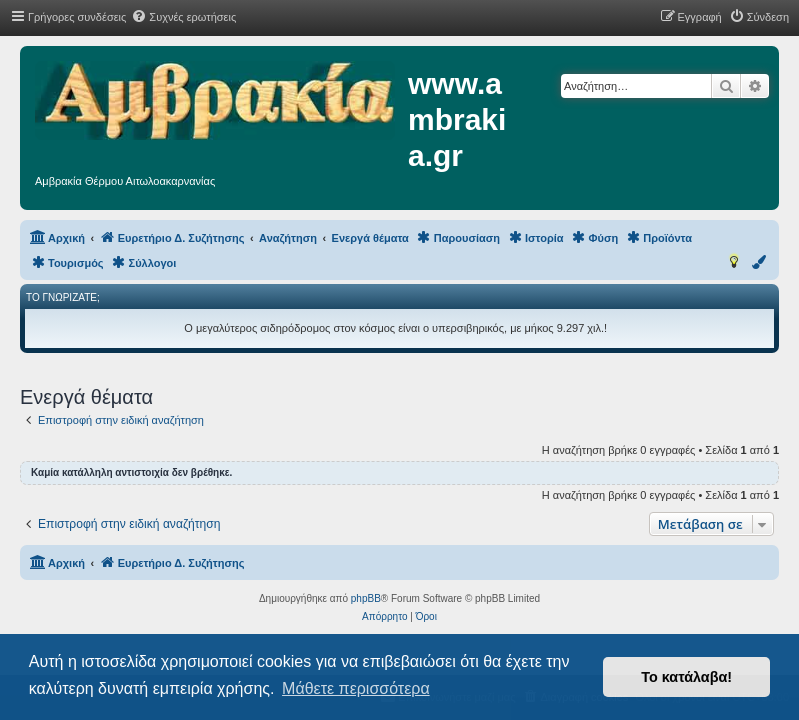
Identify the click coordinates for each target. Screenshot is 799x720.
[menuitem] (183, 17)
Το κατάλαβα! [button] (686, 677)
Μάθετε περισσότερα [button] (356, 688)
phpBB (366, 598)
